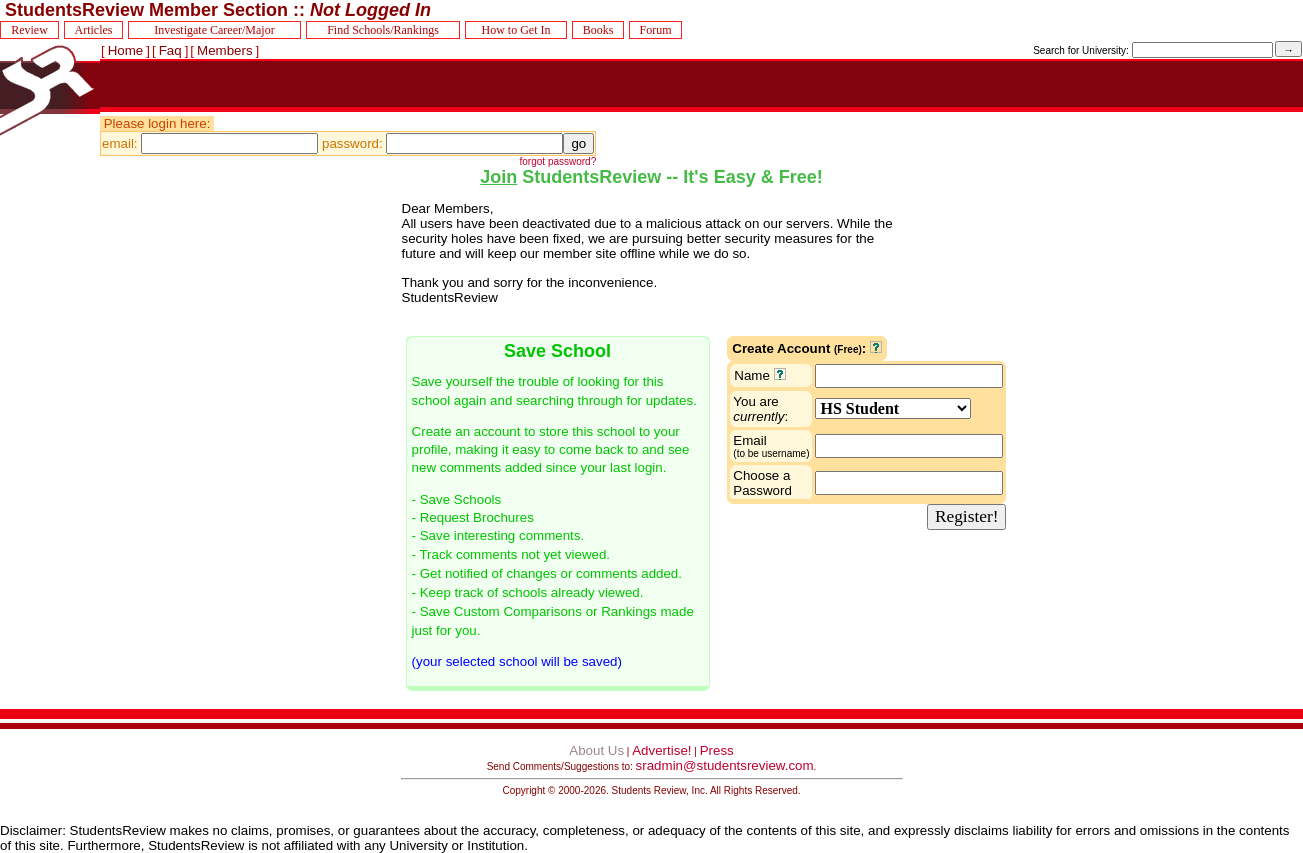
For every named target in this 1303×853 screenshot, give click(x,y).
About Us (596, 750)
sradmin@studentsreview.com (725, 765)
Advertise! (661, 750)
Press (717, 750)
